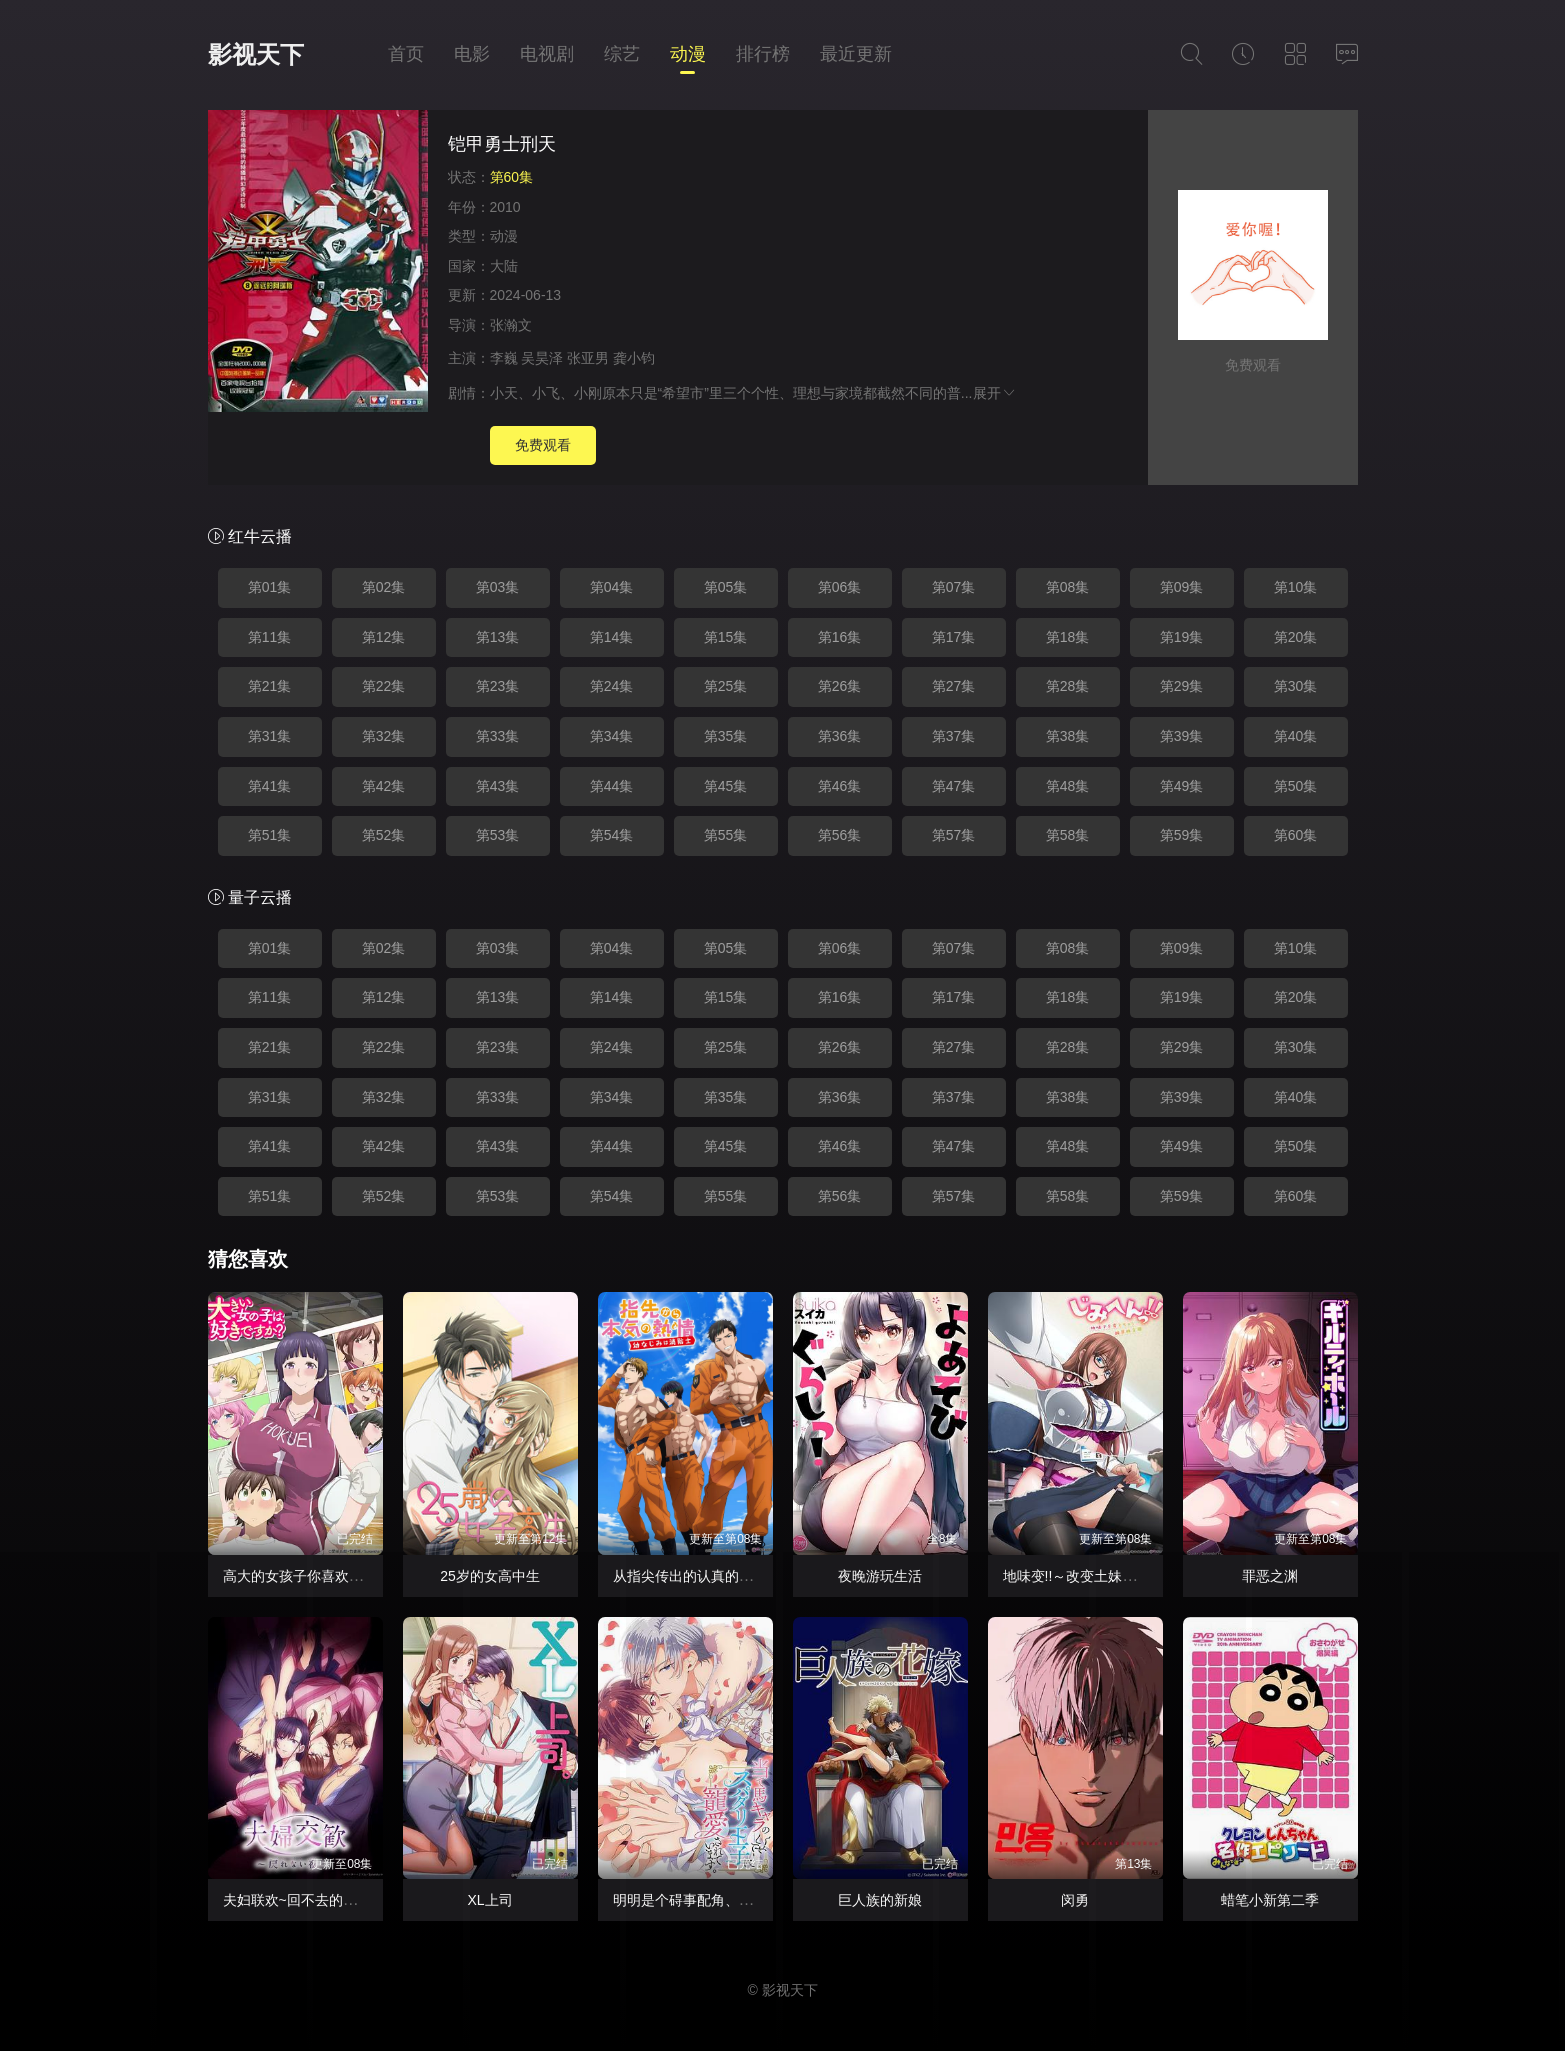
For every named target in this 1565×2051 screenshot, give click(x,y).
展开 (995, 393)
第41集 (270, 786)
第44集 (612, 786)
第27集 (954, 686)
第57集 (954, 835)
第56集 (840, 835)
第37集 (954, 736)
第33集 (498, 736)
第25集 (726, 686)
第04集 (612, 587)
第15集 (726, 637)
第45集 (726, 786)
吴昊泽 (542, 358)
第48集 (1068, 786)
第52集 (384, 835)
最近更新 (856, 54)
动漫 (688, 54)
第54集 (612, 835)
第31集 (270, 736)
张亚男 (588, 358)
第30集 (1296, 686)
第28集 (1068, 686)
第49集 (1182, 786)
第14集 (612, 637)
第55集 (726, 835)
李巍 (504, 358)
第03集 (498, 587)
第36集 (840, 736)
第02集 (384, 587)
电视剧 (547, 54)
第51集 (270, 835)
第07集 (954, 587)
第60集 (1296, 835)
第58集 (1068, 835)
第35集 (726, 736)
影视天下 (256, 54)
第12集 (384, 637)
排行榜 (763, 54)
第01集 (270, 587)
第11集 (270, 637)
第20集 (1296, 637)
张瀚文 (511, 325)
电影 (472, 54)
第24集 (612, 686)
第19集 (1182, 637)
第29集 (1182, 686)
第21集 (270, 686)
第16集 (840, 637)
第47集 (954, 786)
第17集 (954, 637)
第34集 (612, 736)
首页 (406, 54)
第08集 (1068, 587)
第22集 (384, 686)
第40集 (1296, 736)
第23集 (498, 686)
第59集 (1182, 835)
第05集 (726, 587)
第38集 (1068, 736)
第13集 (498, 637)
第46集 (840, 786)
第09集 (1182, 587)
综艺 (622, 54)
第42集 (384, 786)
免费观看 (543, 445)
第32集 (384, 736)
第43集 (498, 786)
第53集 (498, 835)
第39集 (1182, 736)
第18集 (1068, 637)
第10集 (1296, 587)
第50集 (1296, 786)
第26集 (840, 686)
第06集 (840, 587)
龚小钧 (634, 358)
